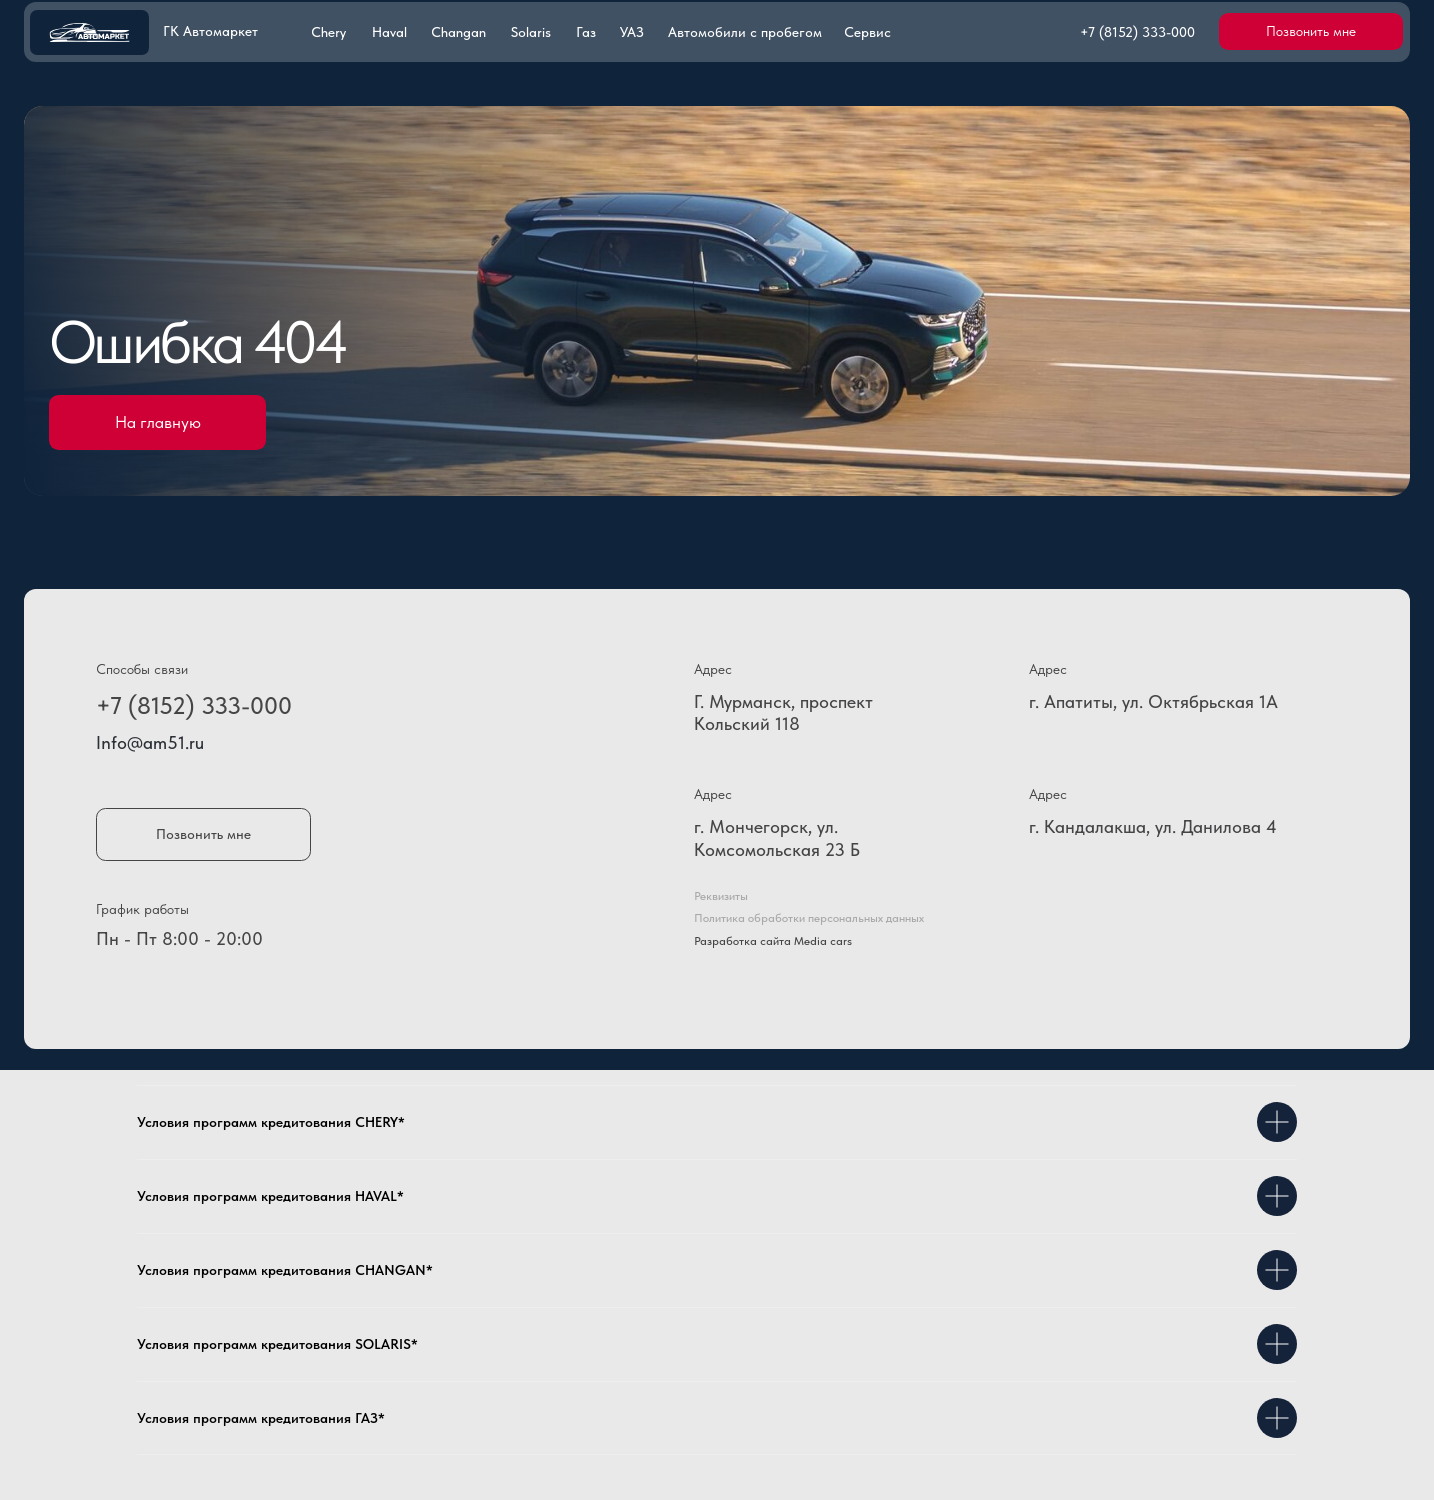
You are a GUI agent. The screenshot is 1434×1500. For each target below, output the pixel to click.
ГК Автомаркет (210, 31)
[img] (90, 32)
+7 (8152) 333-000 (194, 705)
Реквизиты (721, 896)
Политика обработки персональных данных (809, 918)
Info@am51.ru (150, 742)
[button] (1311, 31)
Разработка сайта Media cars (773, 941)
